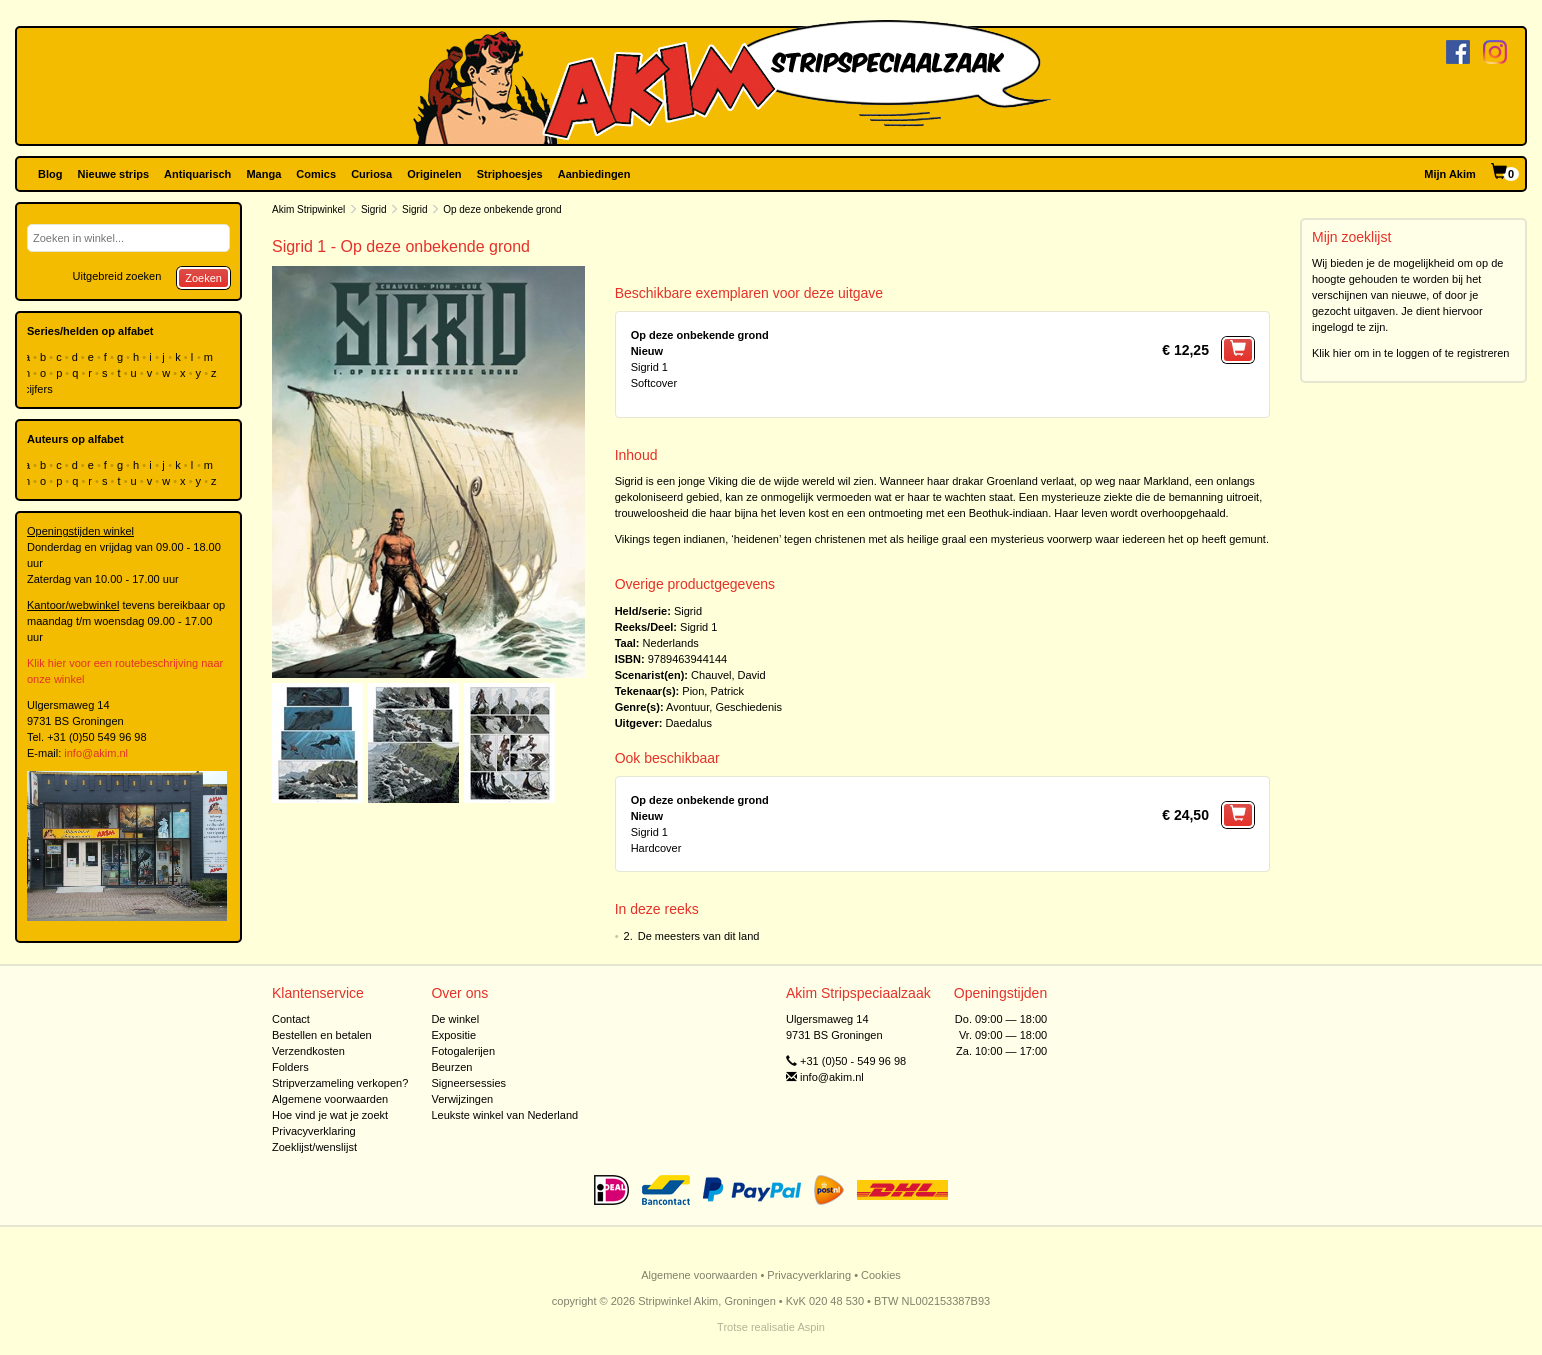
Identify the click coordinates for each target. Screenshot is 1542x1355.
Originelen (434, 174)
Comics (316, 174)
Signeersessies (468, 1083)
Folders (290, 1067)
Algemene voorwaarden (330, 1099)
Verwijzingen (462, 1099)
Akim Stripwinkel (308, 209)
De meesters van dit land (699, 936)
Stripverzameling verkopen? (340, 1083)
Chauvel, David (728, 675)
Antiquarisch (197, 174)
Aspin (811, 1327)
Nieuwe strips (114, 174)
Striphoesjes (510, 174)
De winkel (455, 1019)
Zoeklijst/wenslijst (314, 1147)
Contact (291, 1019)
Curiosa (371, 174)
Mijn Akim (1450, 174)
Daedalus (688, 723)
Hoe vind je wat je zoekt (330, 1115)
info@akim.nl (96, 753)
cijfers (40, 389)
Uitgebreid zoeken (117, 276)
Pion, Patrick (713, 691)
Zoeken (203, 278)
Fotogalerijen (463, 1051)
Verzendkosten (308, 1051)
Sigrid (374, 209)
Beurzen (451, 1067)
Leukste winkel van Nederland (504, 1115)
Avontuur (687, 707)
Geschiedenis (748, 707)
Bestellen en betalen (322, 1035)
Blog (50, 174)
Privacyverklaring (314, 1131)
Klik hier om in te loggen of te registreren (1411, 353)
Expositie (453, 1035)
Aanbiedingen (594, 174)
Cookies (881, 1275)
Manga (263, 174)
